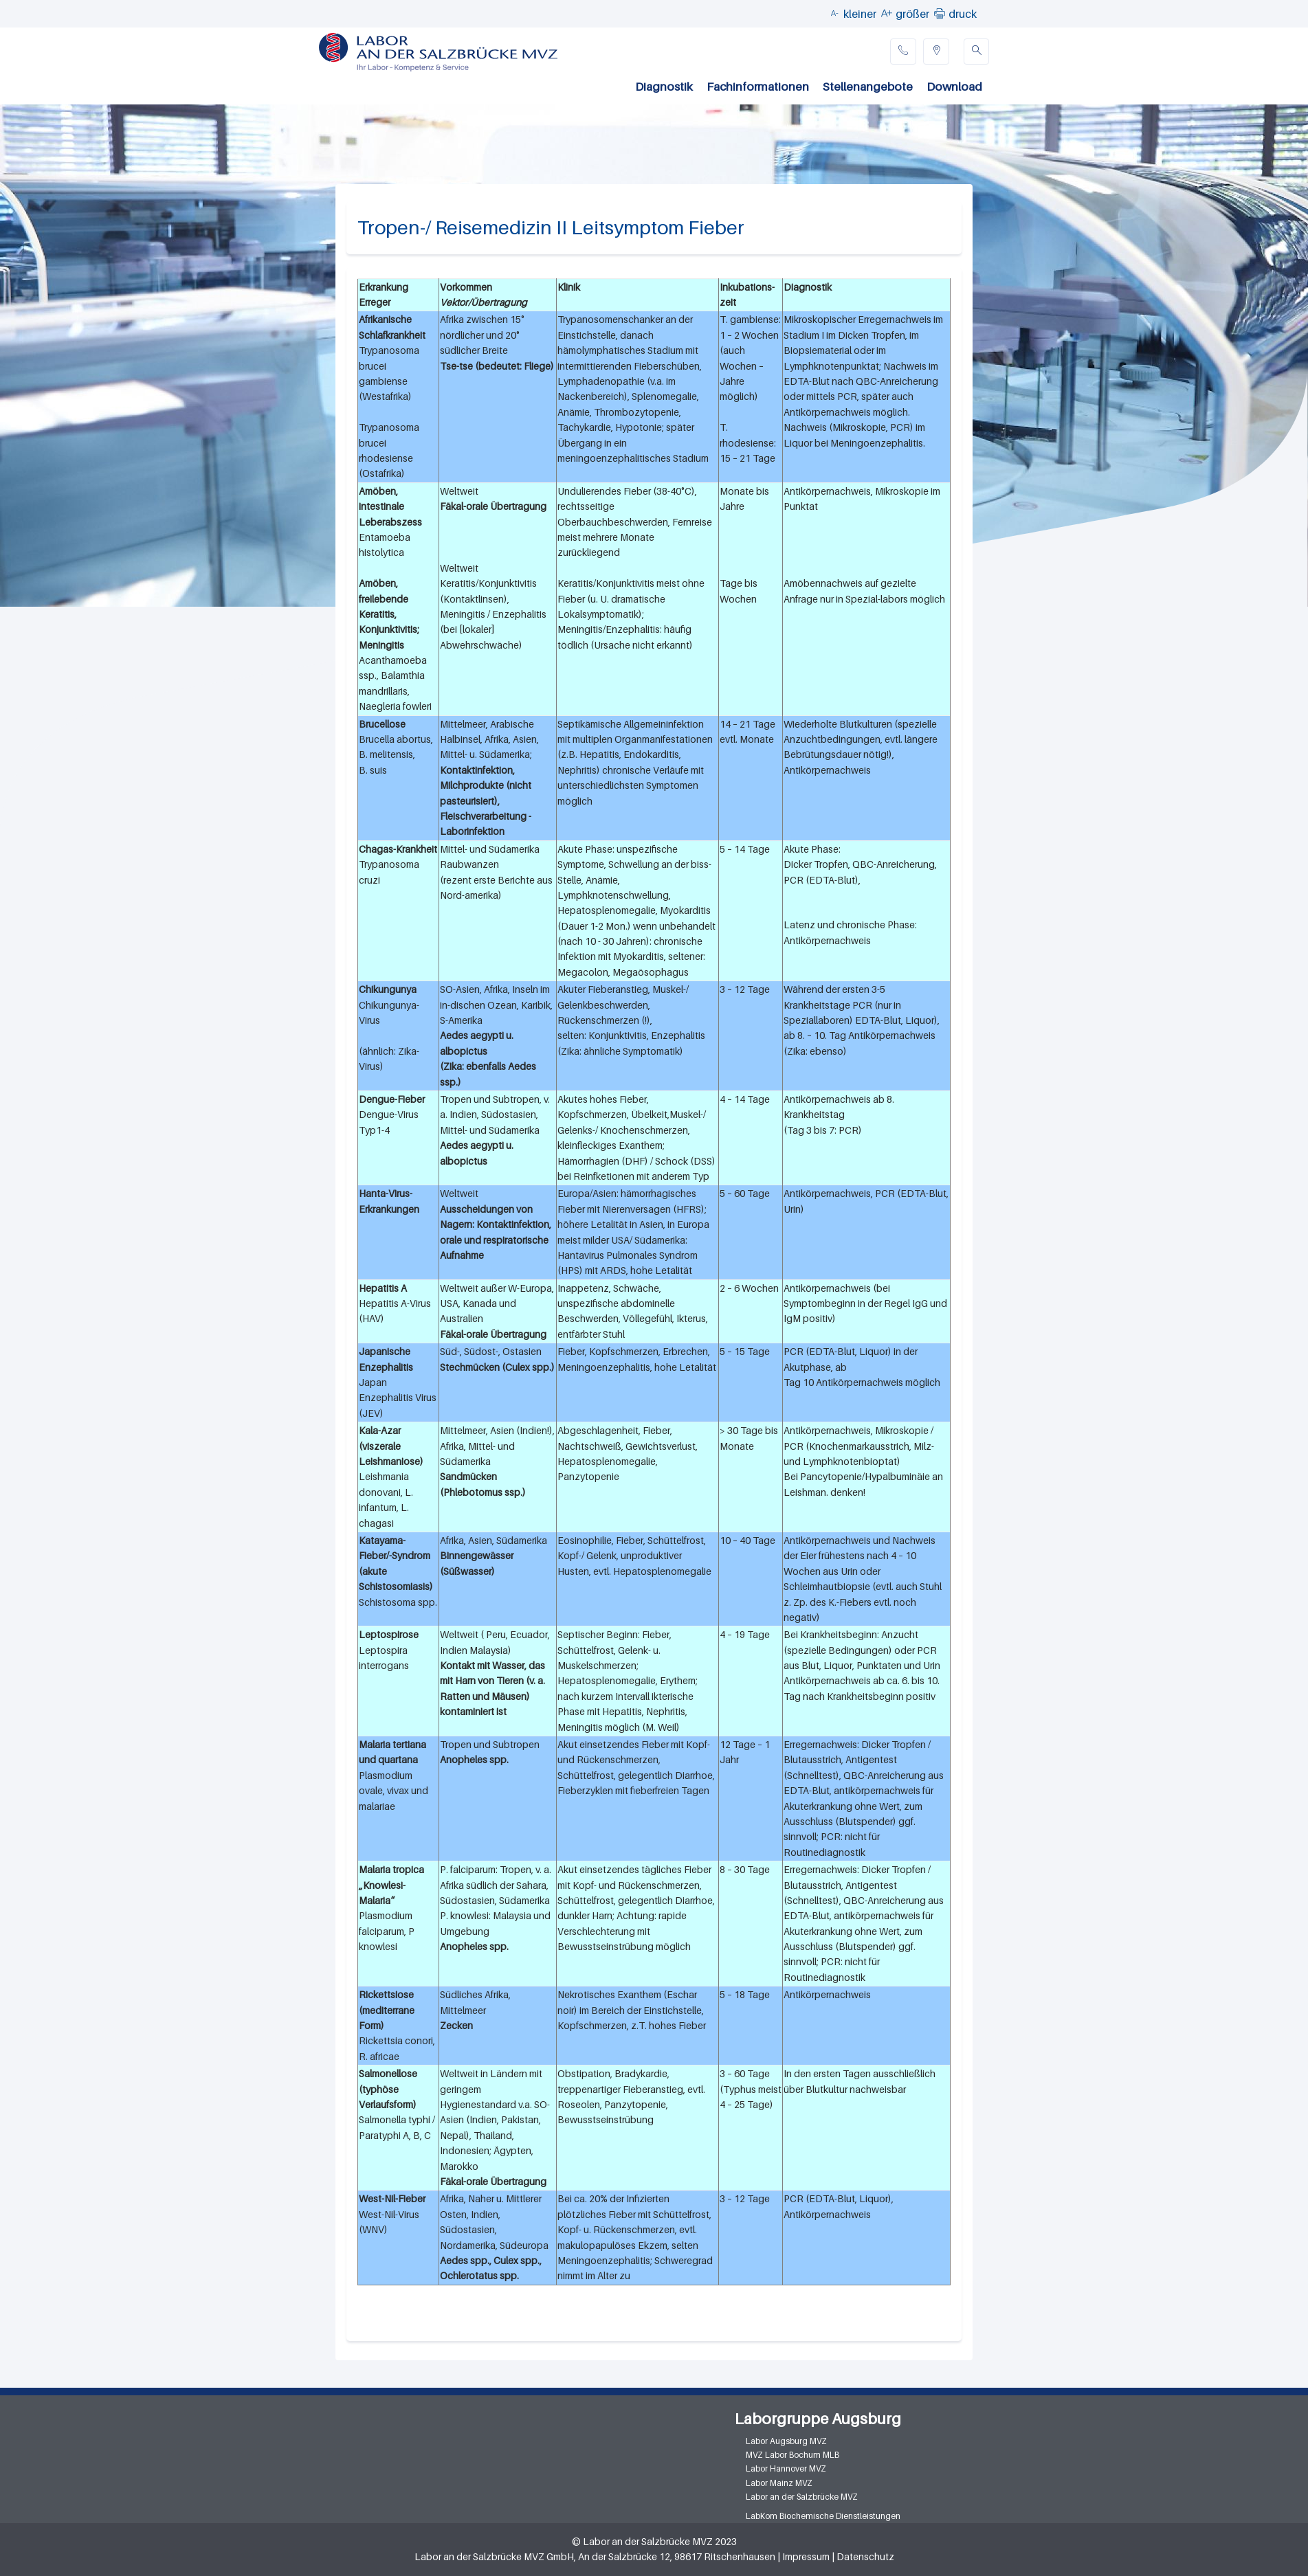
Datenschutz (865, 2556)
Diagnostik (664, 86)
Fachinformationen (758, 86)
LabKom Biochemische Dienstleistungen (823, 2516)
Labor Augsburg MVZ (786, 2441)
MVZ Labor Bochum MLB (792, 2455)
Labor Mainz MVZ (779, 2483)
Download (954, 86)
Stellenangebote (868, 86)
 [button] (939, 13)
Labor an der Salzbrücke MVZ (802, 2496)
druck (963, 14)
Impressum (806, 2556)
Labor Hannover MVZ (786, 2468)
